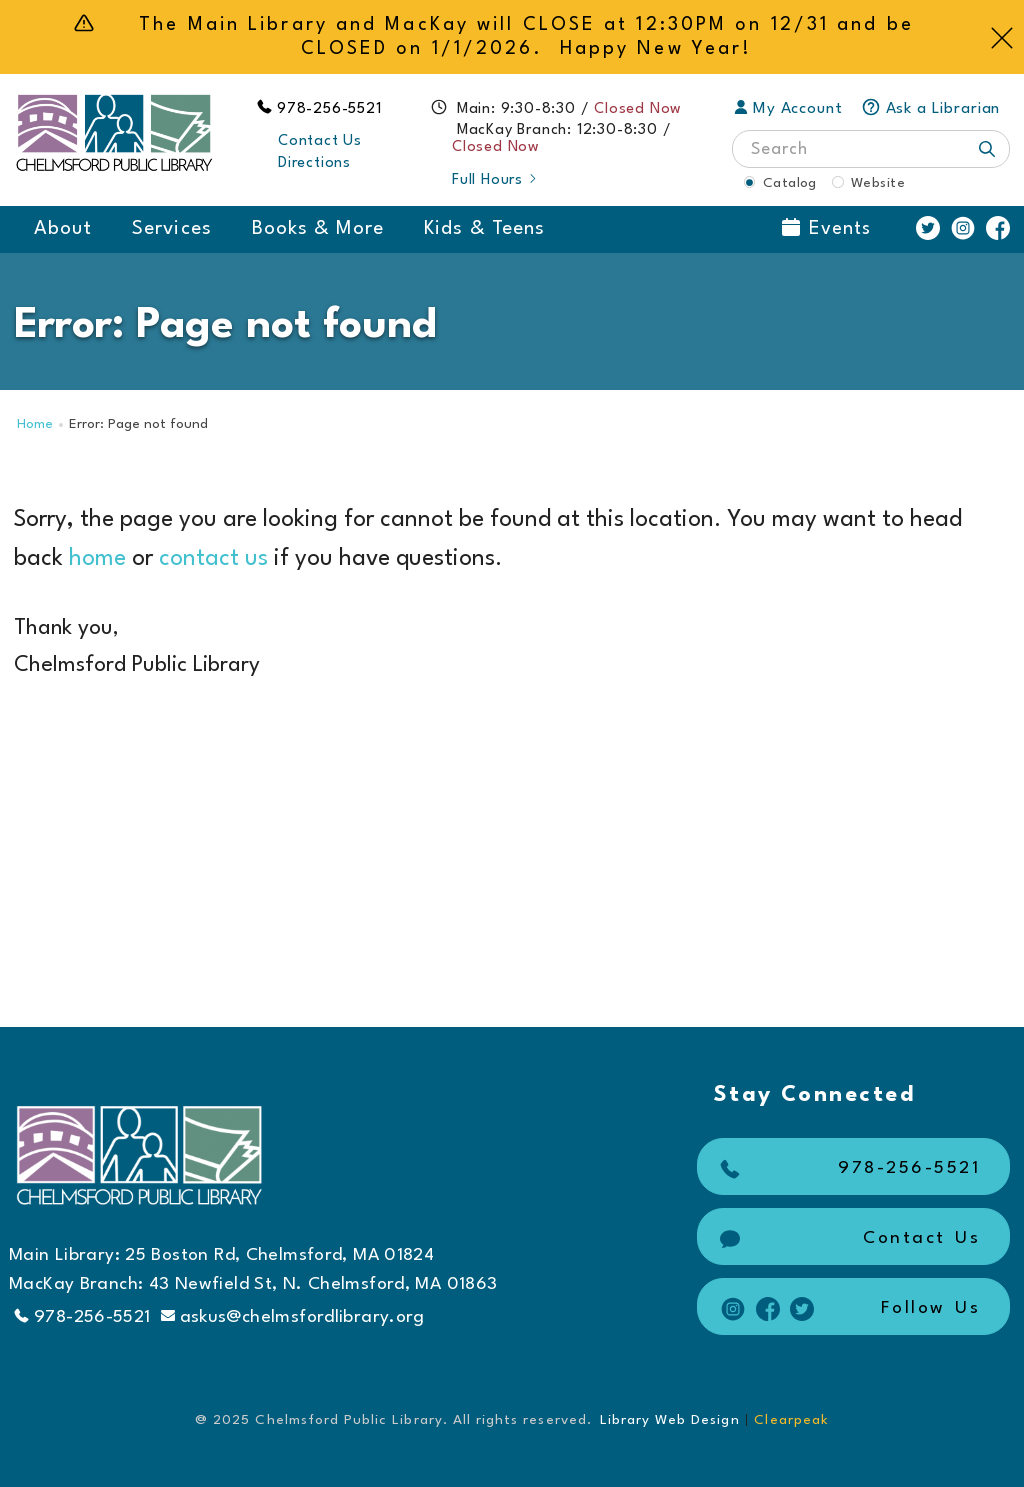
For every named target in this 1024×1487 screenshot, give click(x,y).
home (97, 559)
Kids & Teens (484, 229)
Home (35, 424)
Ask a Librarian (931, 109)
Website (878, 183)
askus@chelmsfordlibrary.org (293, 1316)
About (63, 229)
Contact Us (320, 141)
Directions (314, 163)
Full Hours (495, 180)
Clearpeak (791, 1420)
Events (826, 228)
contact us (213, 559)
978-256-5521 (330, 109)
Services (171, 229)
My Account (788, 109)
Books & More (318, 229)
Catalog (790, 183)
